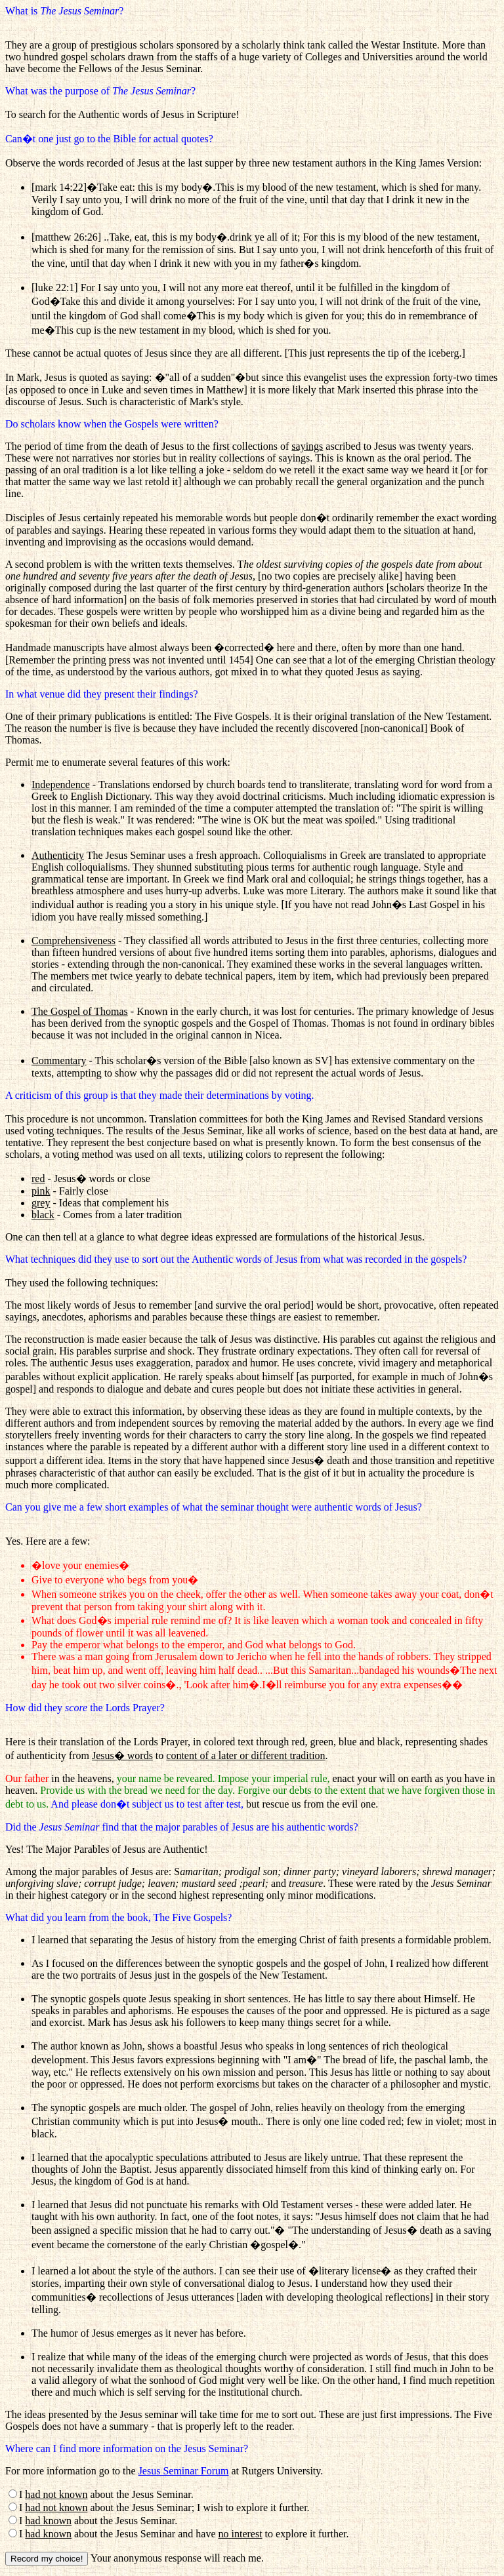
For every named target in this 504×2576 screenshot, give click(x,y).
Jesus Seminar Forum (183, 2470)
